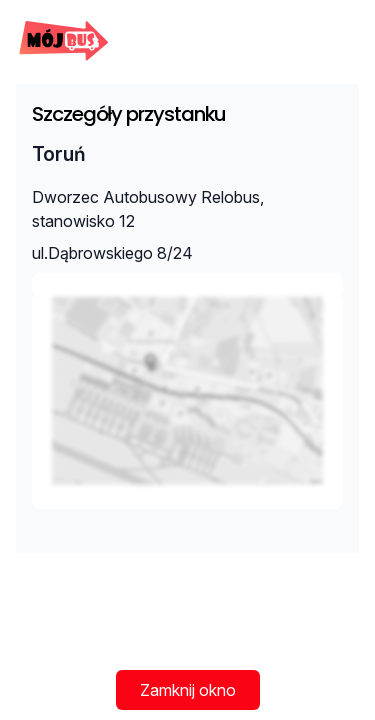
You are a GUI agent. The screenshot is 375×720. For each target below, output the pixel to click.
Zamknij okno (188, 690)
